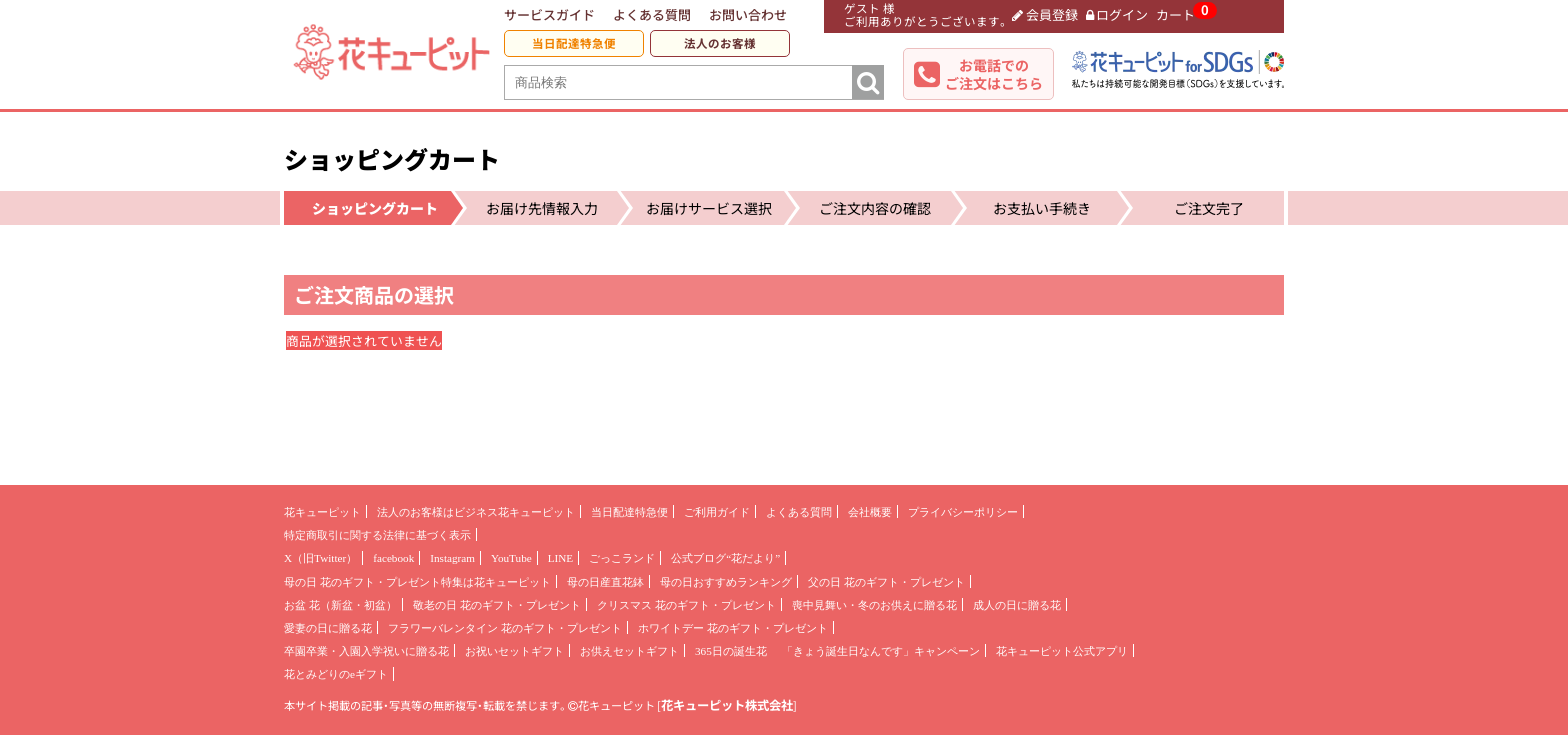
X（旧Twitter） (320, 558)
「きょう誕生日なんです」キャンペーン (881, 651)
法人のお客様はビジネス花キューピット (476, 512)
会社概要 (870, 512)
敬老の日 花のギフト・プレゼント (497, 605)
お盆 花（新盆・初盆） (340, 605)
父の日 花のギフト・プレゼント (886, 582)
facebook (393, 558)
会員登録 (1045, 14)
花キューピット (322, 512)
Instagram (452, 558)
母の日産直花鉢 (605, 582)
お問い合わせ (748, 14)
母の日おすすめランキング (726, 582)
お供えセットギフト (629, 651)
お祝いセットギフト (514, 651)
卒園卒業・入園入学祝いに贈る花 (366, 651)
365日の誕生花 (731, 651)
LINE (560, 558)
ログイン (1117, 14)
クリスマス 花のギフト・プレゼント (686, 605)
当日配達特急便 (574, 43)
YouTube (511, 558)
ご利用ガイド (717, 512)
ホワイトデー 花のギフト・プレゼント (733, 628)
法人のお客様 (720, 43)
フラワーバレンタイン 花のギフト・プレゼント (505, 628)
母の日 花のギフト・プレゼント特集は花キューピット (417, 582)
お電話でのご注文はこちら (994, 74)
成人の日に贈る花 (1017, 605)
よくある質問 (652, 14)
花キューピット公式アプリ (1062, 651)
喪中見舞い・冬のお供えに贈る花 (874, 605)
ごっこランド (622, 558)
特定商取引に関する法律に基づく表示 (377, 535)
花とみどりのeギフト (336, 674)
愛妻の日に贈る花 (328, 628)
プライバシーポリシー (963, 512)
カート (1175, 14)
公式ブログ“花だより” (725, 558)
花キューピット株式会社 (727, 705)
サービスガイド (549, 14)
